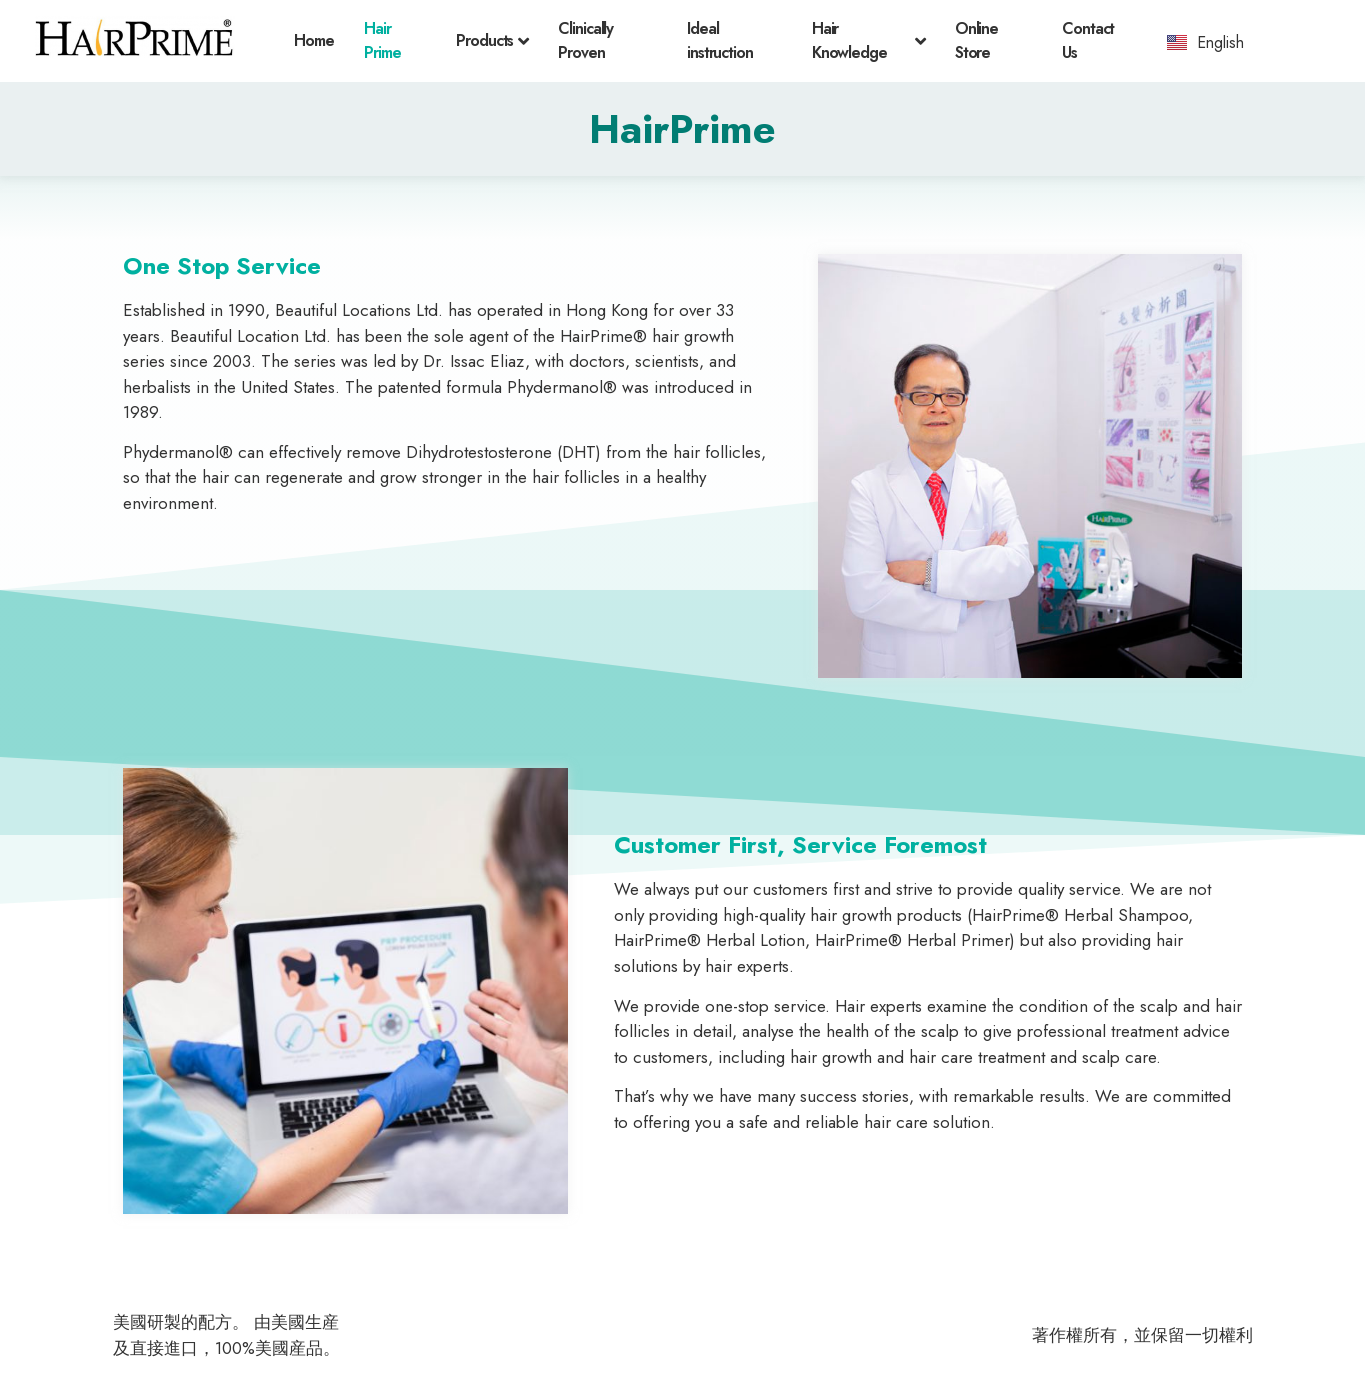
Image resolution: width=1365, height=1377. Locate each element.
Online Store (976, 40)
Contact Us (1088, 40)
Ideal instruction (720, 40)
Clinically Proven (585, 40)
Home (314, 40)
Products (492, 40)
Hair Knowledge (868, 40)
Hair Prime (382, 40)
